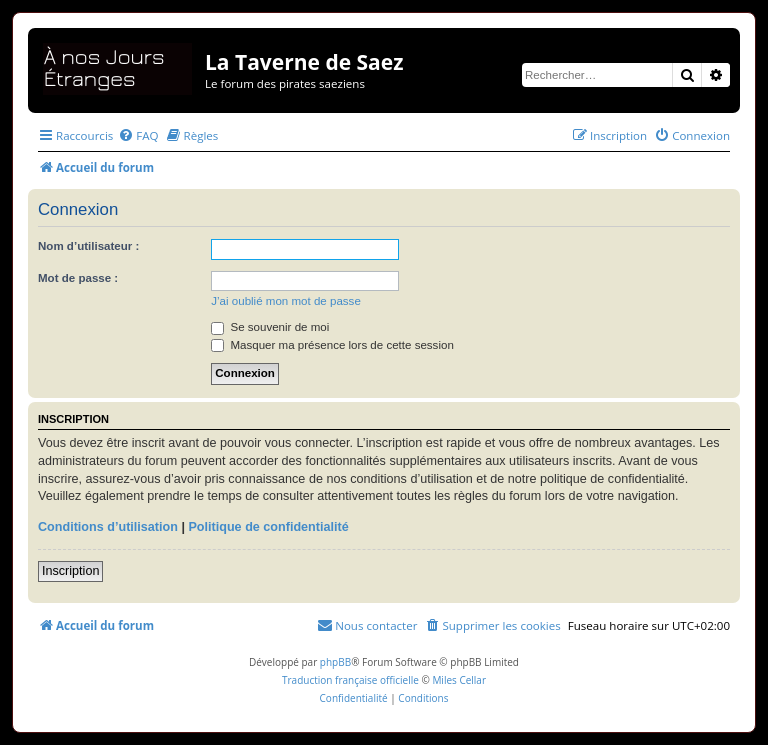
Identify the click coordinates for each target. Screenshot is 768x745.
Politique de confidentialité (268, 527)
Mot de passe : (78, 278)
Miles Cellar (459, 680)
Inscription (70, 571)
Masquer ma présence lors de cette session (332, 345)
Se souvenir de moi (270, 327)
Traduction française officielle (350, 680)
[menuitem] (138, 135)
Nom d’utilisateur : (88, 246)
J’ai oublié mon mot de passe (286, 301)
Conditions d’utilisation (108, 527)
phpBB (335, 662)
